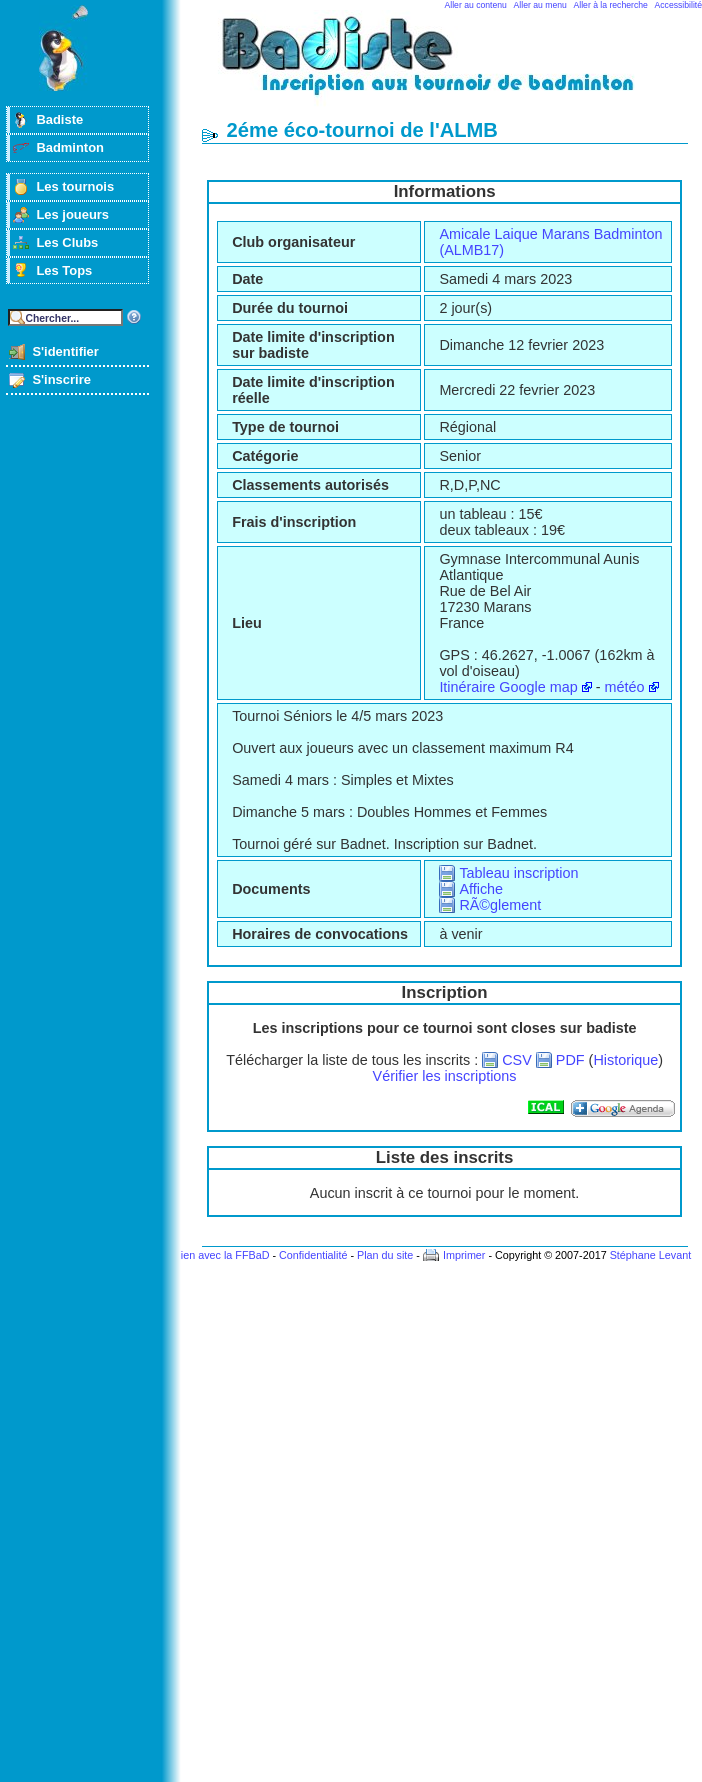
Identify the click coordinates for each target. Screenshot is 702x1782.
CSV (517, 1060)
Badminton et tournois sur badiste (452, 65)
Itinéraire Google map (508, 687)
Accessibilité (678, 5)
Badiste (59, 119)
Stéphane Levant (651, 1255)
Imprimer (464, 1255)
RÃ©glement (500, 905)
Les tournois (75, 186)
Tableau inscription (518, 873)
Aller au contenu (476, 5)
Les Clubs (67, 242)
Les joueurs (72, 214)
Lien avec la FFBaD (222, 1255)
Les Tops (64, 270)
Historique (625, 1060)
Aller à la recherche (611, 5)
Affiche (481, 889)
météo (625, 687)
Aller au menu (540, 5)
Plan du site (385, 1255)
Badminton (70, 147)
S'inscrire (61, 379)
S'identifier (65, 351)
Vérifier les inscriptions (445, 1076)
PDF (570, 1060)
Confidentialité (313, 1255)
